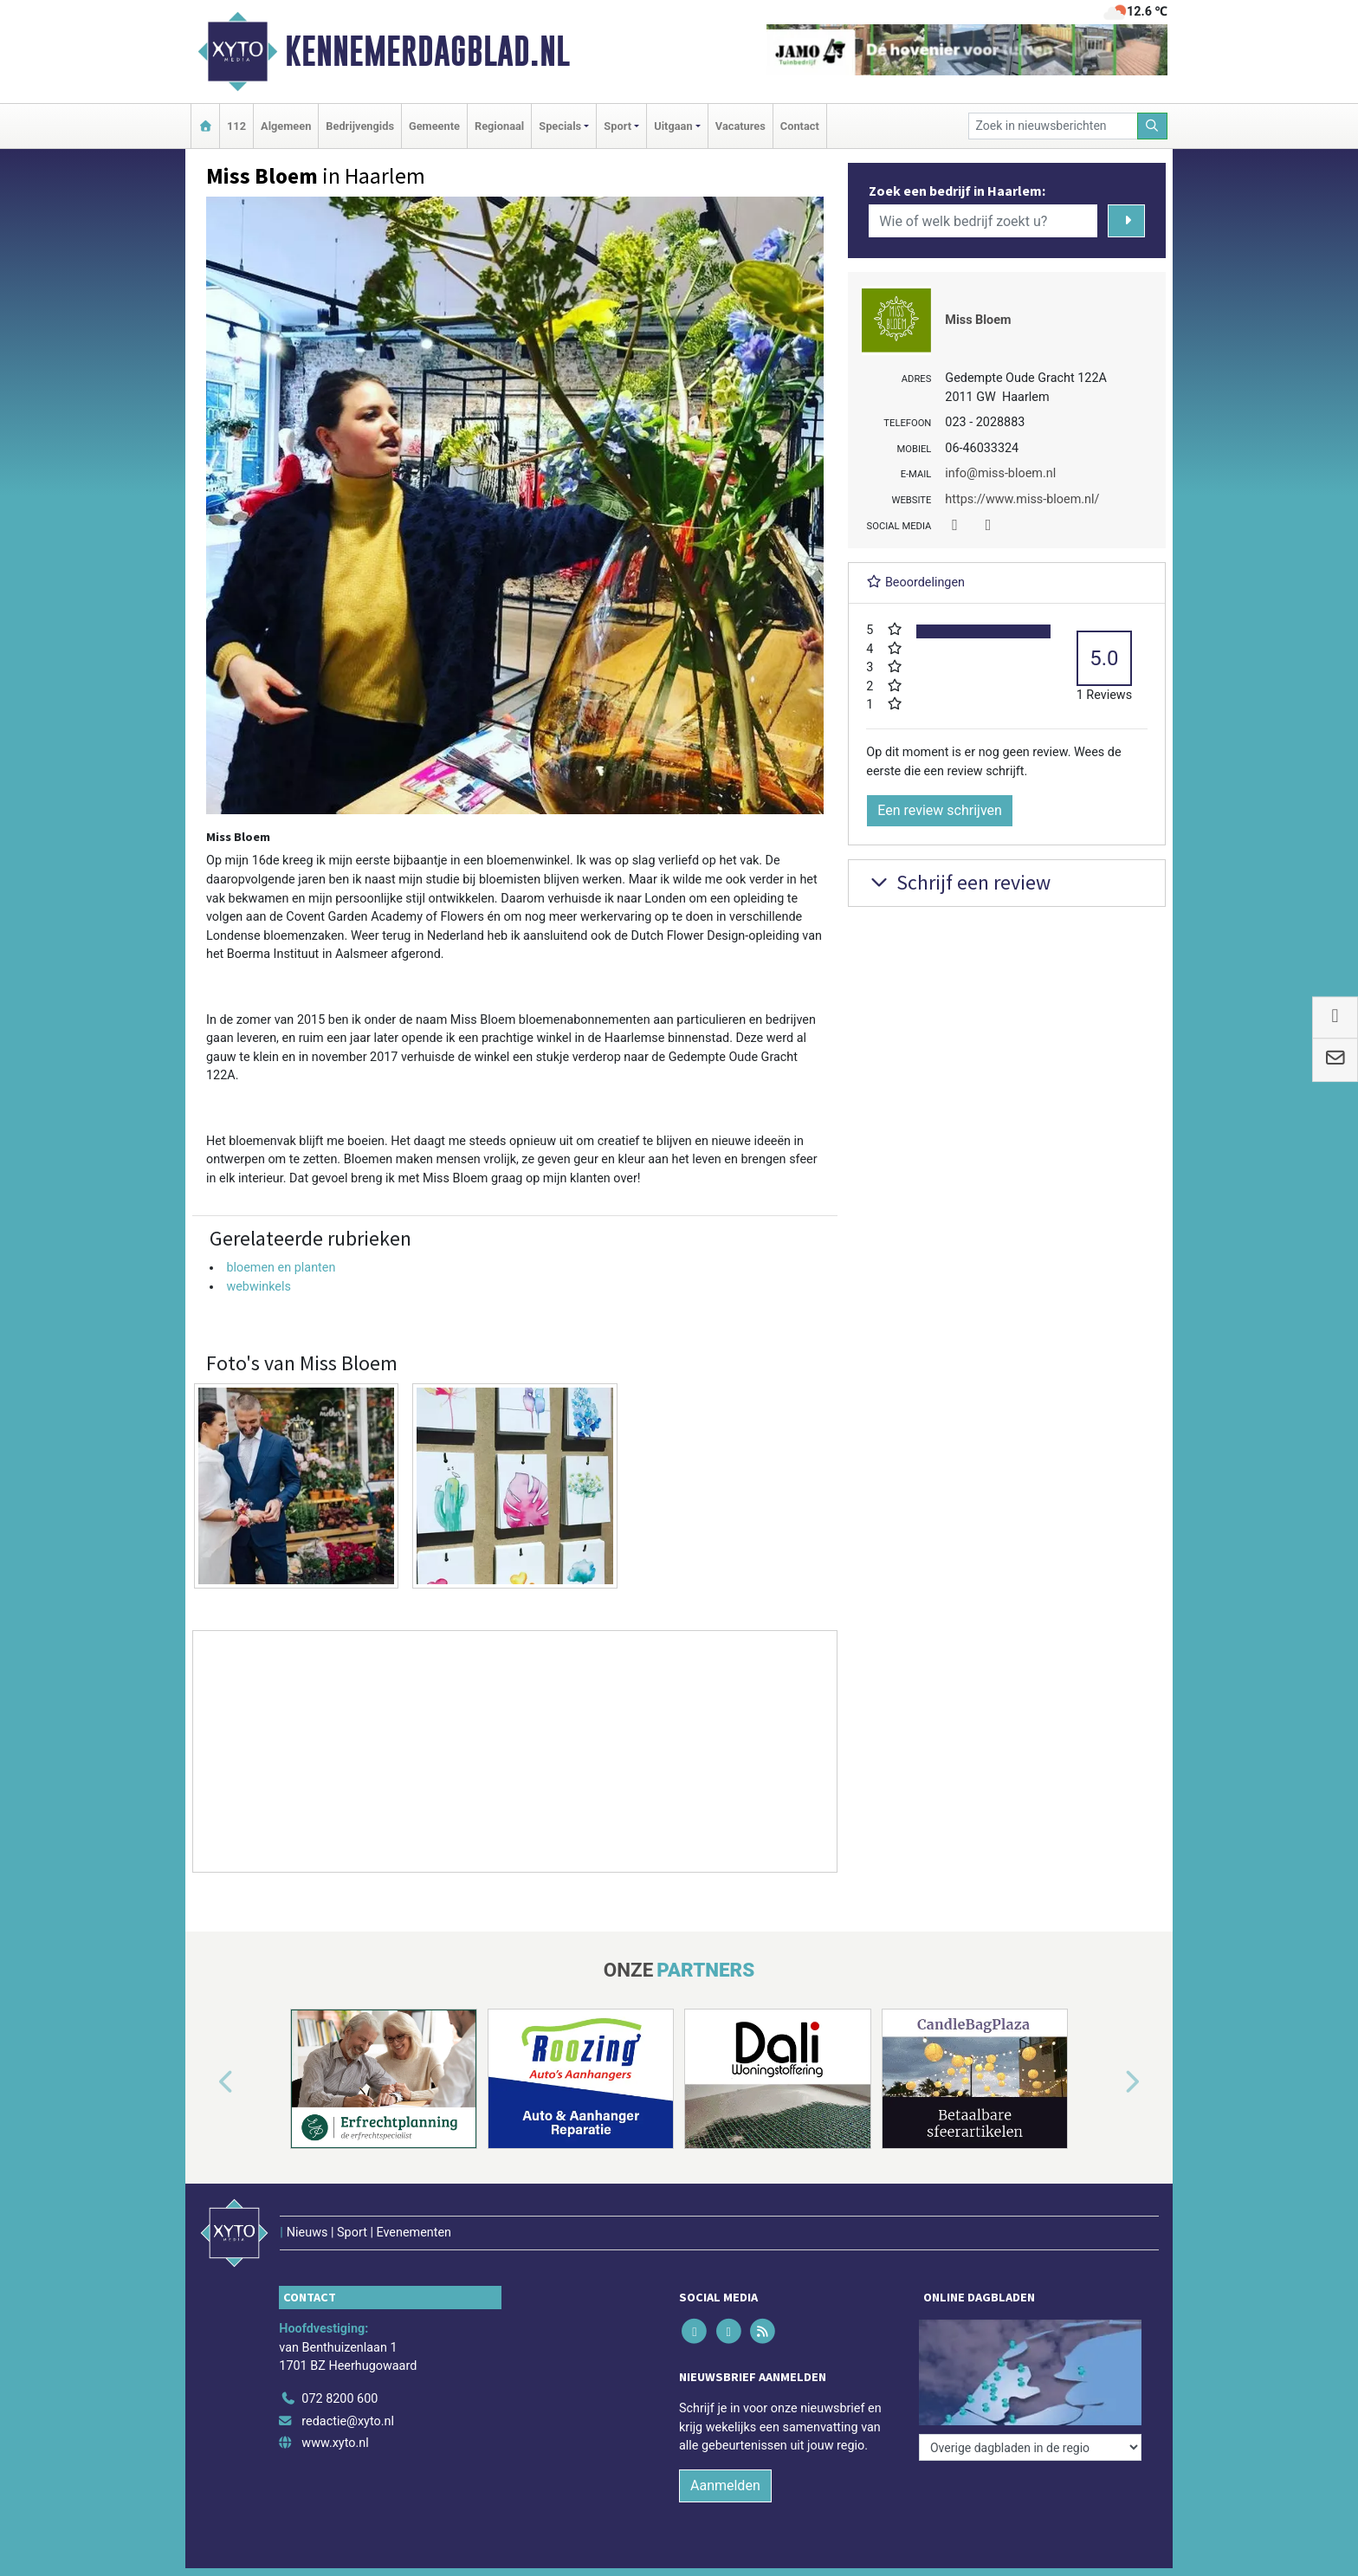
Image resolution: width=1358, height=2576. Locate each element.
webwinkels (258, 1286)
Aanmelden (725, 2485)
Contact (799, 126)
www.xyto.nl (334, 2443)
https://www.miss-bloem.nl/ (1022, 499)
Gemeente (434, 126)
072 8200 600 (339, 2399)
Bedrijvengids (360, 126)
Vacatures (740, 126)
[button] (206, 2082)
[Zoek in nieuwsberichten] (1053, 126)
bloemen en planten (280, 1267)
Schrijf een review (958, 882)
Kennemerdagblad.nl (427, 51)
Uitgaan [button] (673, 126)
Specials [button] (560, 126)
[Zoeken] (1152, 126)
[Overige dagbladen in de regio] (1030, 2447)
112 (236, 126)
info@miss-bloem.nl (1000, 473)
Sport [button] (617, 126)
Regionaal (499, 126)
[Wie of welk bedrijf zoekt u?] (983, 220)
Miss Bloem (978, 320)
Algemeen (286, 126)
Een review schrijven (939, 810)
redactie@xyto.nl (347, 2421)
